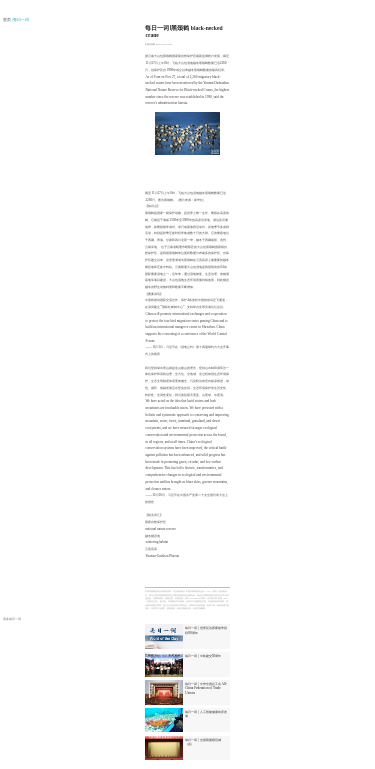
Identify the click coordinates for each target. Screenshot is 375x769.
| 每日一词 (21, 20)
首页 (7, 20)
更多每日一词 (12, 619)
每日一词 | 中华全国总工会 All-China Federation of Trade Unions (206, 688)
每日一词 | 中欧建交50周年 (203, 656)
